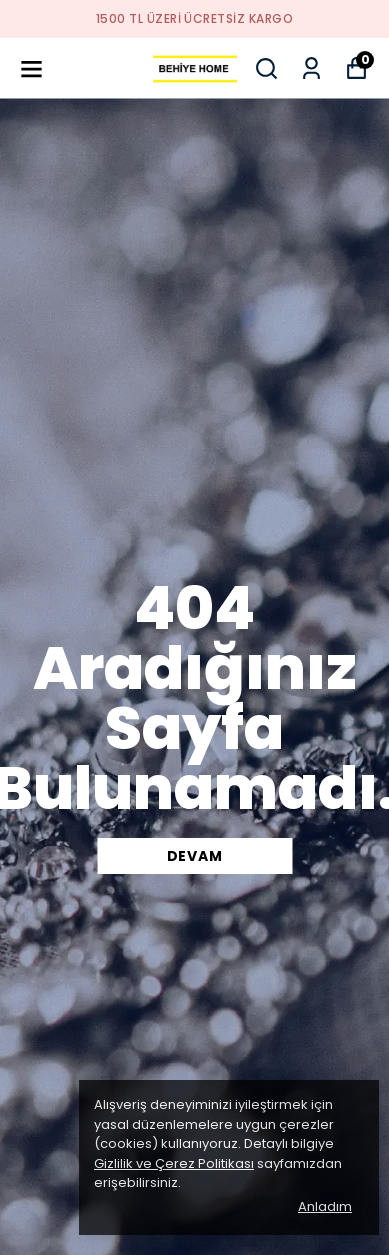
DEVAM (195, 856)
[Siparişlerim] (311, 68)
